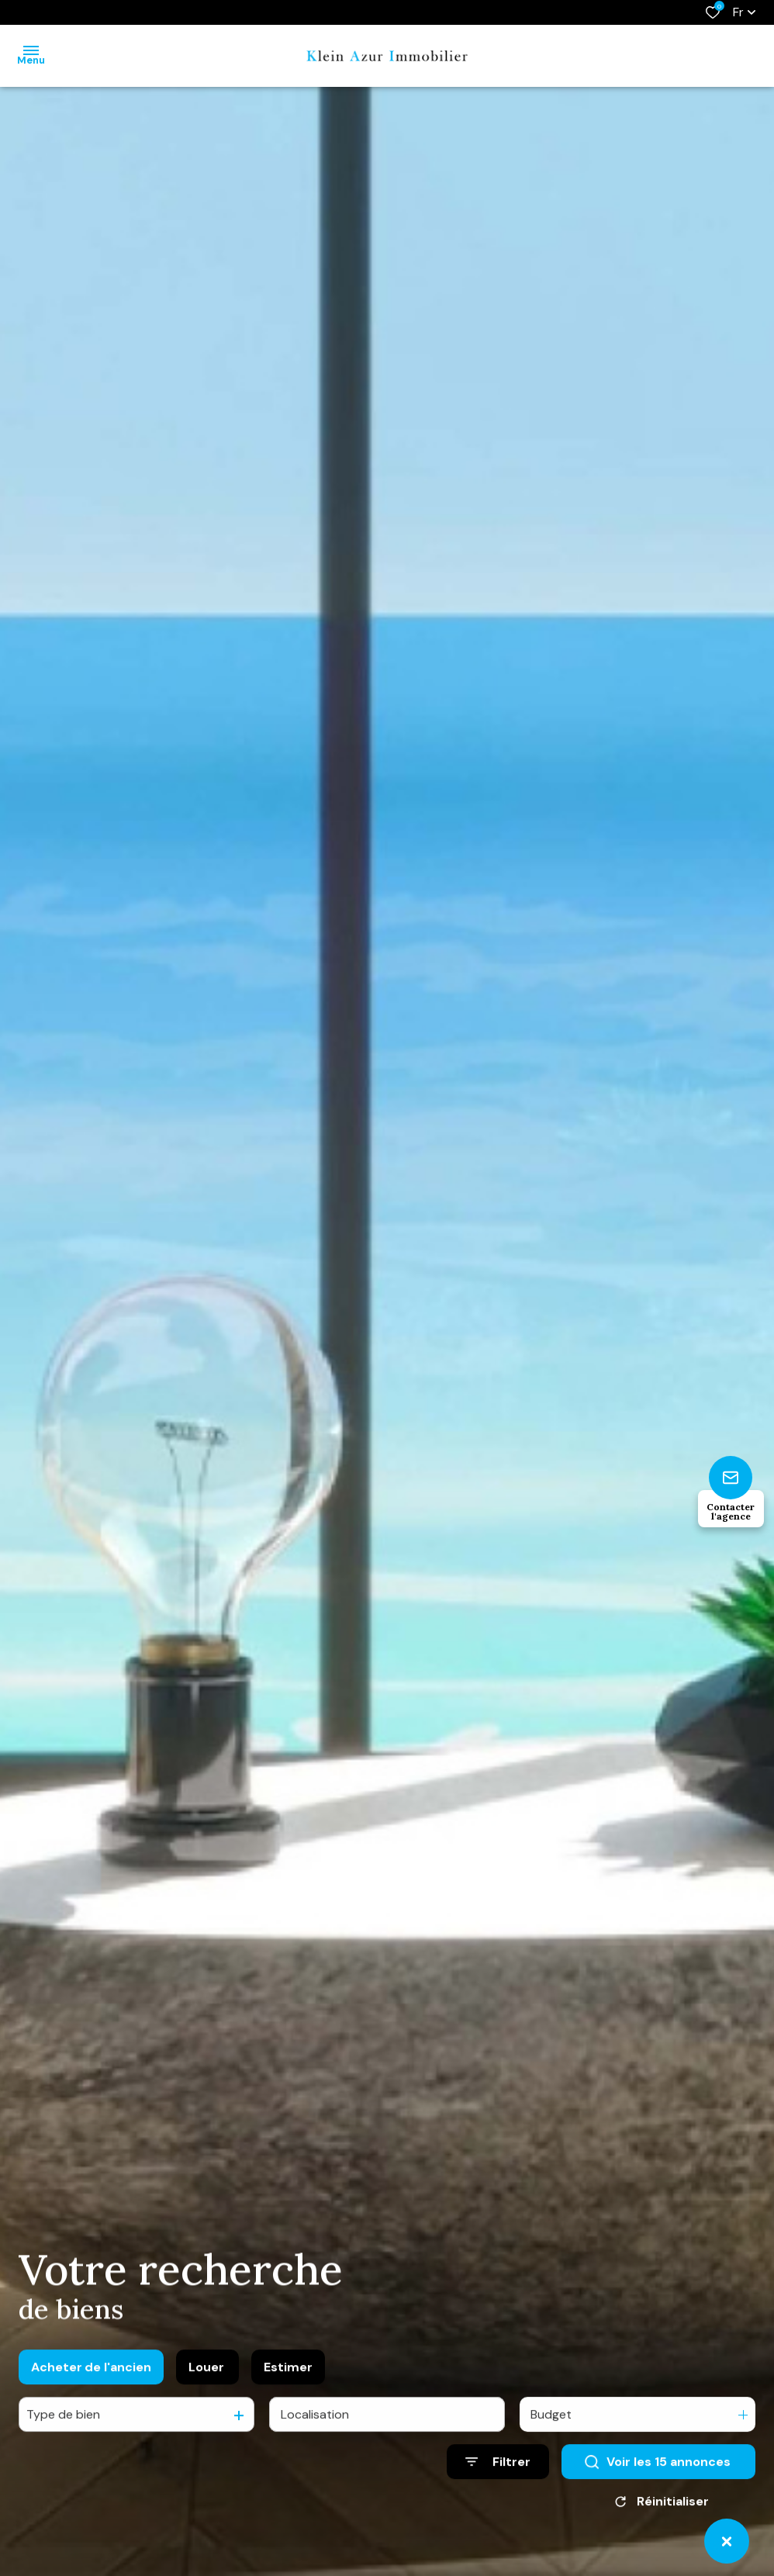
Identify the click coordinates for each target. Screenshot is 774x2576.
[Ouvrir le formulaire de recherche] (498, 2477)
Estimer (288, 2382)
